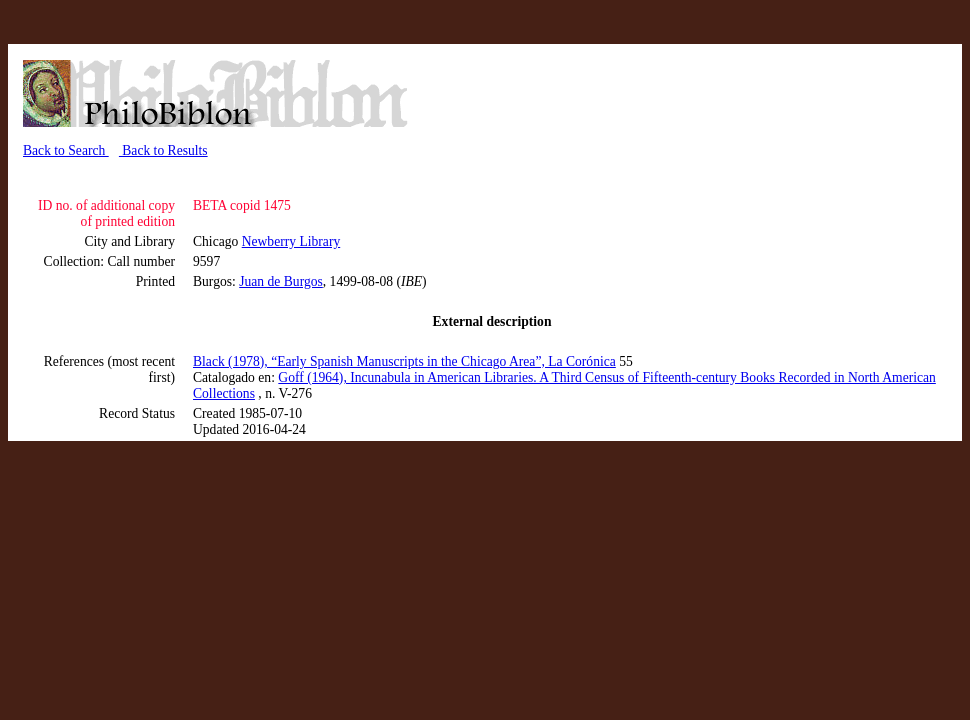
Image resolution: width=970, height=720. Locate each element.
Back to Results (163, 150)
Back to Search (66, 150)
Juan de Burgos (281, 281)
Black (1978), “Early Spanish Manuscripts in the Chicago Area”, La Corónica (404, 361)
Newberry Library (291, 241)
